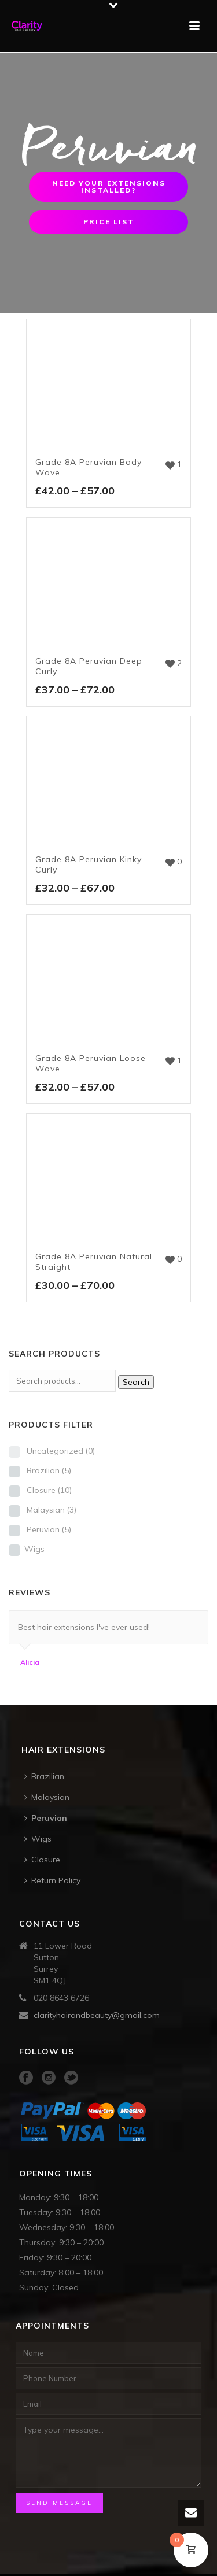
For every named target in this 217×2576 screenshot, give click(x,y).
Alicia (29, 1662)
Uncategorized (61, 1451)
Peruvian (49, 1529)
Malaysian (51, 1510)
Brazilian (49, 1470)
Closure (49, 1490)
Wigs (34, 1549)
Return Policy (52, 1880)
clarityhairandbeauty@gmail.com (97, 2015)
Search (136, 1382)
